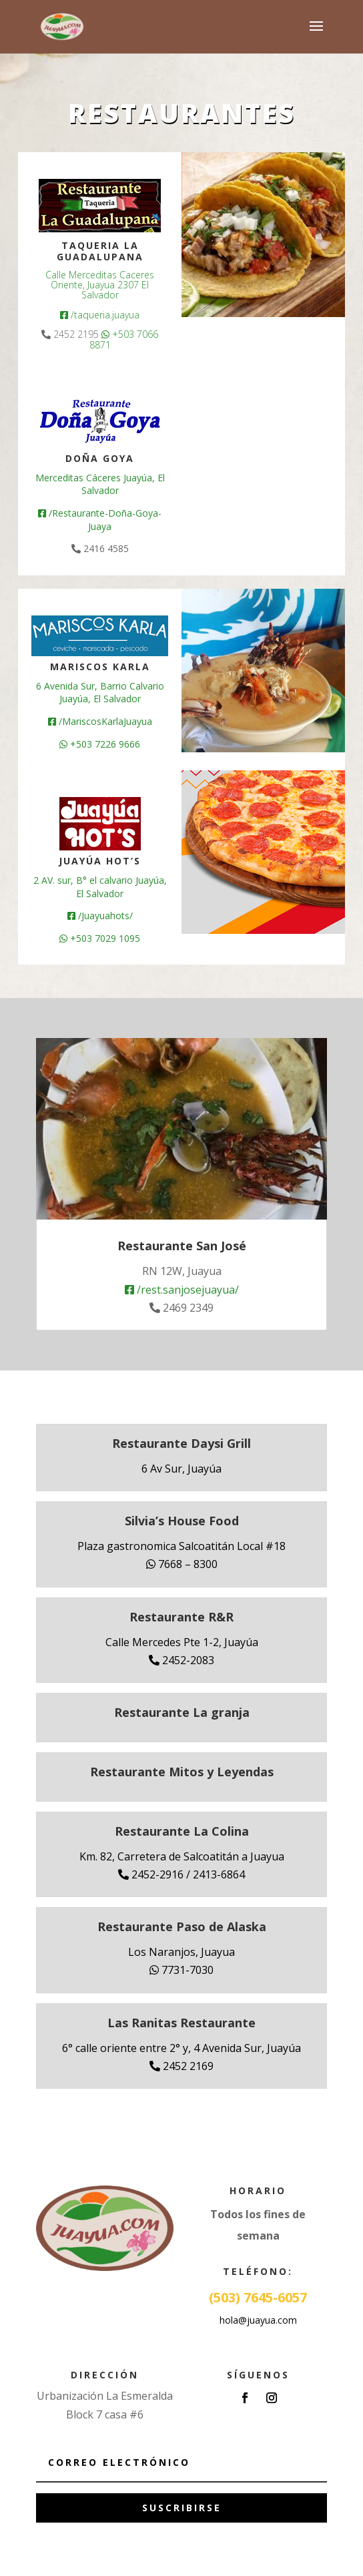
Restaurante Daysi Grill (181, 1443)
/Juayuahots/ (100, 915)
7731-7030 (181, 1970)
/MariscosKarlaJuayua (100, 721)
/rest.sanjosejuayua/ (182, 1289)
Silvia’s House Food (182, 1521)
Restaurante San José (181, 1246)
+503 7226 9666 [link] (99, 744)
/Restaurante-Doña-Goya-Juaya (99, 520)
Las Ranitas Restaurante (181, 2023)
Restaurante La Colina (182, 1831)
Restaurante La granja (182, 1712)
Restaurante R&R (181, 1617)
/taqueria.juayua (99, 314)
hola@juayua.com (258, 2320)
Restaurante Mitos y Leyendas (182, 1772)
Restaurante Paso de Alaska (181, 1926)
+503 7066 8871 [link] (124, 339)
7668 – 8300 (182, 1564)
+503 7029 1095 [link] (99, 938)
